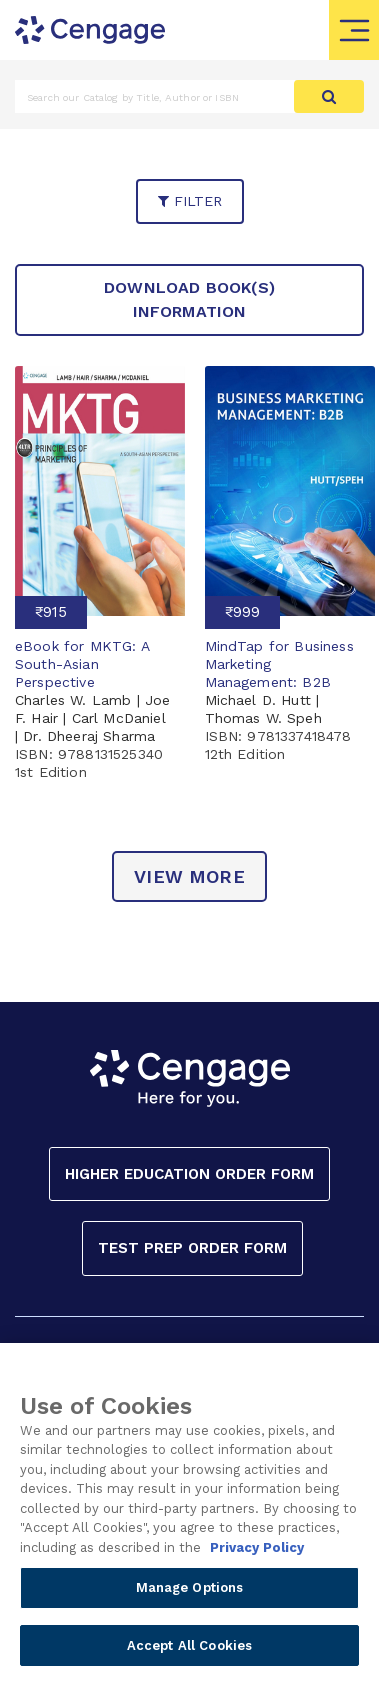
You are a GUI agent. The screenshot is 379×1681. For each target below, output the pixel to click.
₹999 (242, 612)
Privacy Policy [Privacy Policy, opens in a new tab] (257, 1558)
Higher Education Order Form (189, 1174)
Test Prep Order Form (192, 1248)
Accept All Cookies (189, 1656)
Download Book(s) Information (189, 299)
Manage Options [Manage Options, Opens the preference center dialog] (190, 1599)
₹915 (51, 612)
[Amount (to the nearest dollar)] (155, 96)
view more (189, 876)
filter (190, 201)
